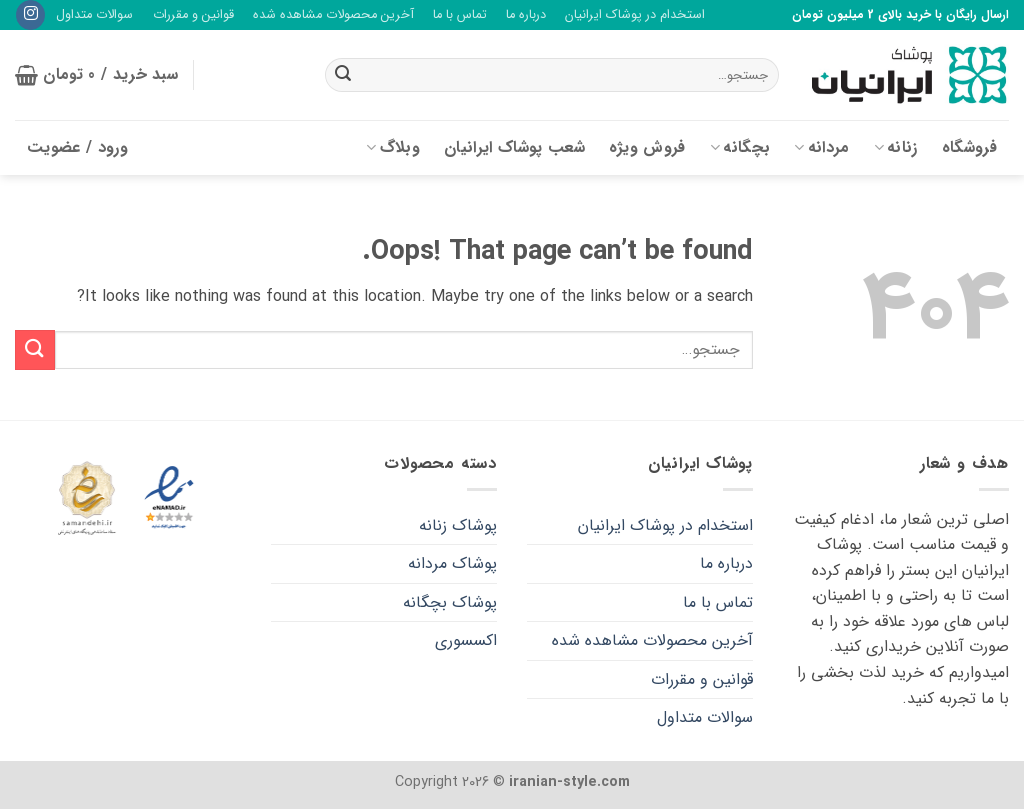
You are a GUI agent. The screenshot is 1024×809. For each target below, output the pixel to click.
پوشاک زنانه (458, 525)
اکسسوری (466, 640)
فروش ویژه (647, 147)
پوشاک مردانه (452, 563)
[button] (96, 75)
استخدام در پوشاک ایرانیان (635, 15)
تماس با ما (460, 15)
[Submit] (343, 75)
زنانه (896, 147)
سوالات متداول (94, 15)
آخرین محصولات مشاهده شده (333, 15)
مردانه (821, 147)
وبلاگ (393, 147)
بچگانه (740, 147)
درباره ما (526, 15)
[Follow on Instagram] (30, 15)
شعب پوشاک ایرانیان (514, 147)
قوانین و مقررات (193, 15)
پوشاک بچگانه (450, 602)
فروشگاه (969, 147)
